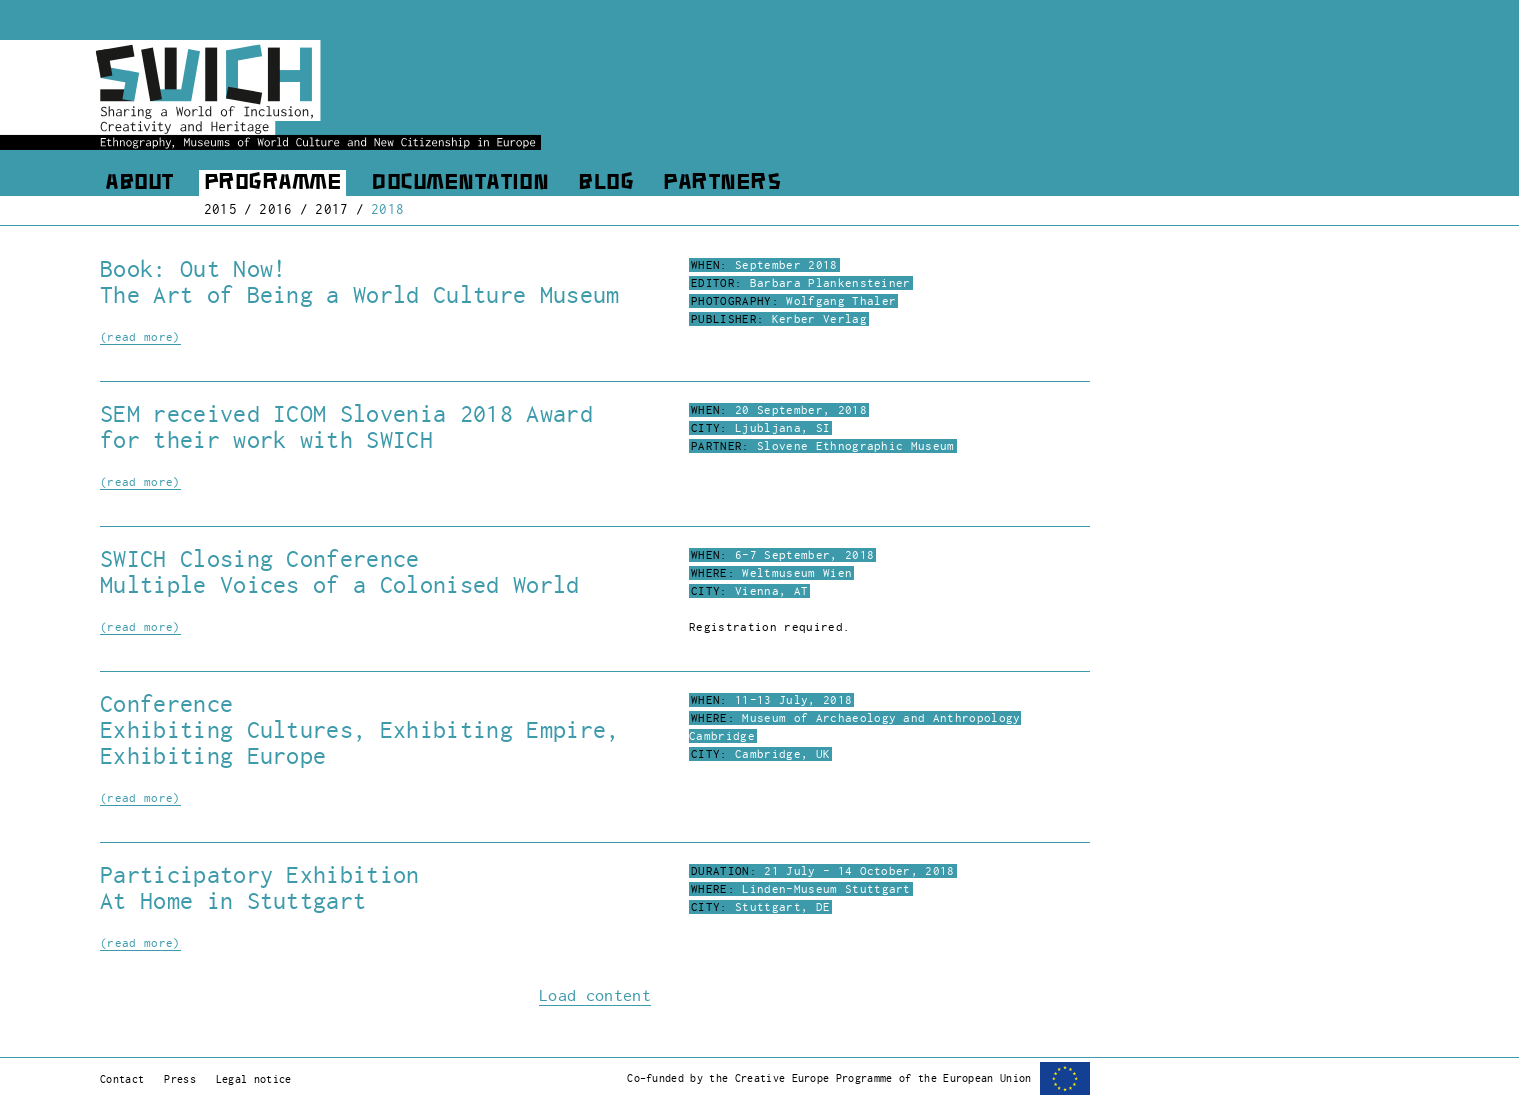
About (139, 184)
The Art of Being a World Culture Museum (359, 295)
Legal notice (254, 1079)
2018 (387, 209)
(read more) (140, 337)
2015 (220, 209)
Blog (605, 184)
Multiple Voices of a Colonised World (340, 585)
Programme (273, 184)
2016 (275, 209)
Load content (595, 996)
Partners (722, 184)
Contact (122, 1079)
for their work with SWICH (266, 440)
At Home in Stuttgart (233, 901)
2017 (331, 209)
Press (180, 1079)
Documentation (459, 184)
